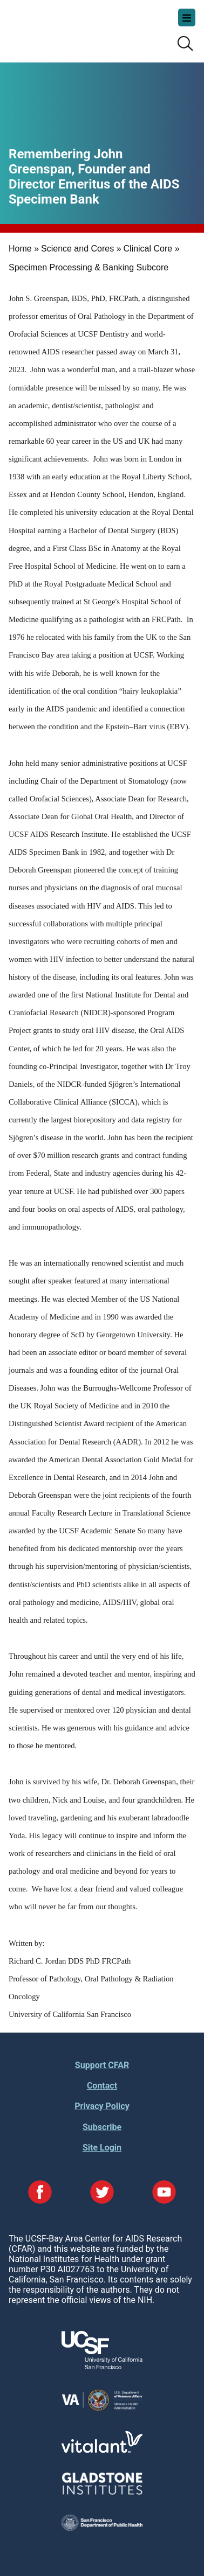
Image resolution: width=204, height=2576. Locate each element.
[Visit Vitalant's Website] (102, 2450)
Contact (102, 2086)
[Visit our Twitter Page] (102, 2193)
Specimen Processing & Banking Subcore (88, 267)
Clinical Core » (152, 248)
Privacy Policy (101, 2106)
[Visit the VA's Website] (102, 2409)
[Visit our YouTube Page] (164, 2193)
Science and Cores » (81, 248)
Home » (24, 248)
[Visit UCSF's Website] (102, 2366)
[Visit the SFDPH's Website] (102, 2528)
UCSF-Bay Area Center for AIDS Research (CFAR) (63, 27)
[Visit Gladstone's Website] (102, 2492)
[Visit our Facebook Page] (39, 2193)
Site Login (102, 2147)
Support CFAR (102, 2065)
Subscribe (102, 2127)
